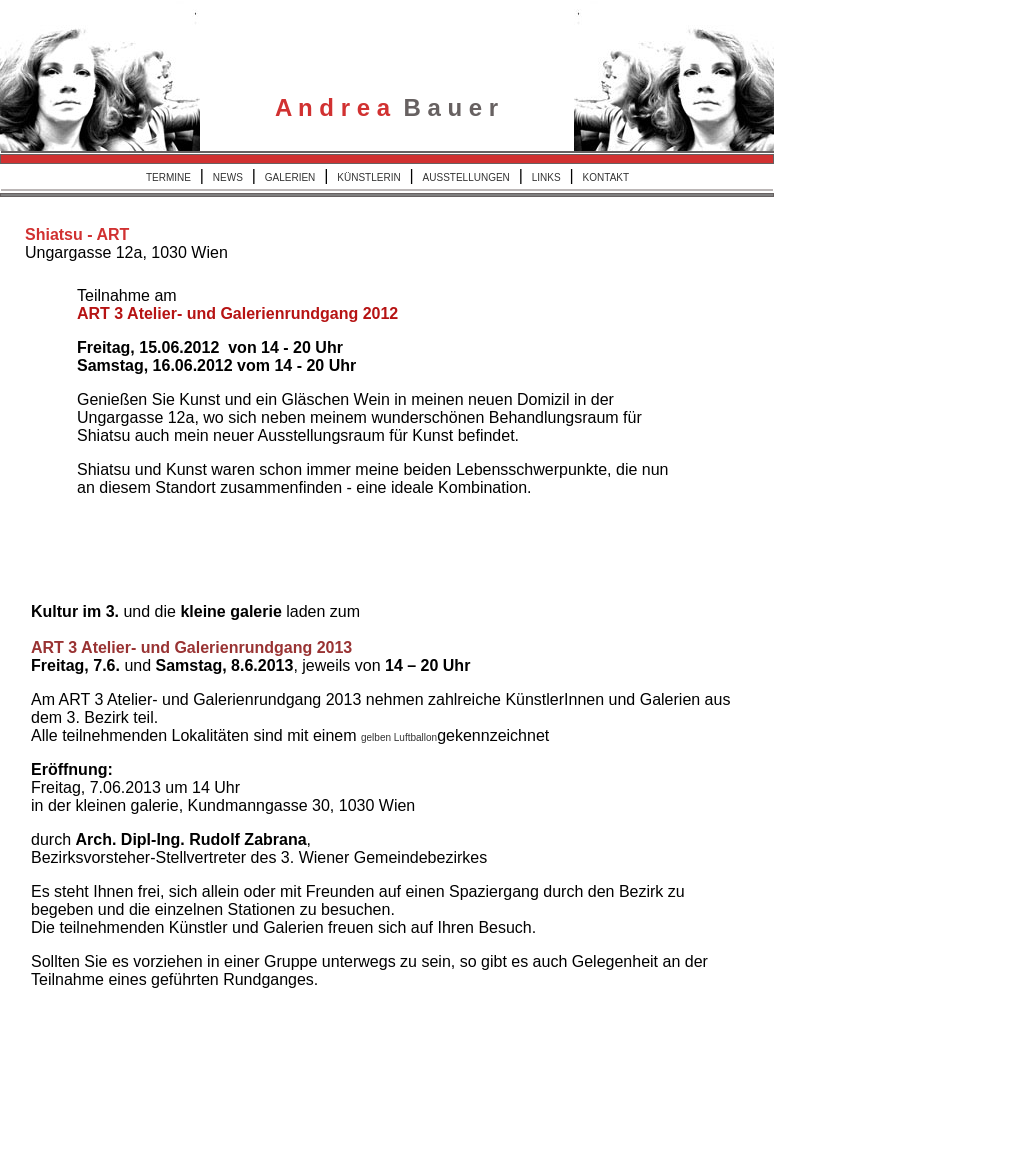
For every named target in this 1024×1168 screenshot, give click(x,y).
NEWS (228, 177)
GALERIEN (290, 177)
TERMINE (168, 177)
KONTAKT (606, 177)
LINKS (546, 177)
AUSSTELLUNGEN (466, 177)
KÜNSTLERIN (368, 177)
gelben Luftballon (399, 737)
